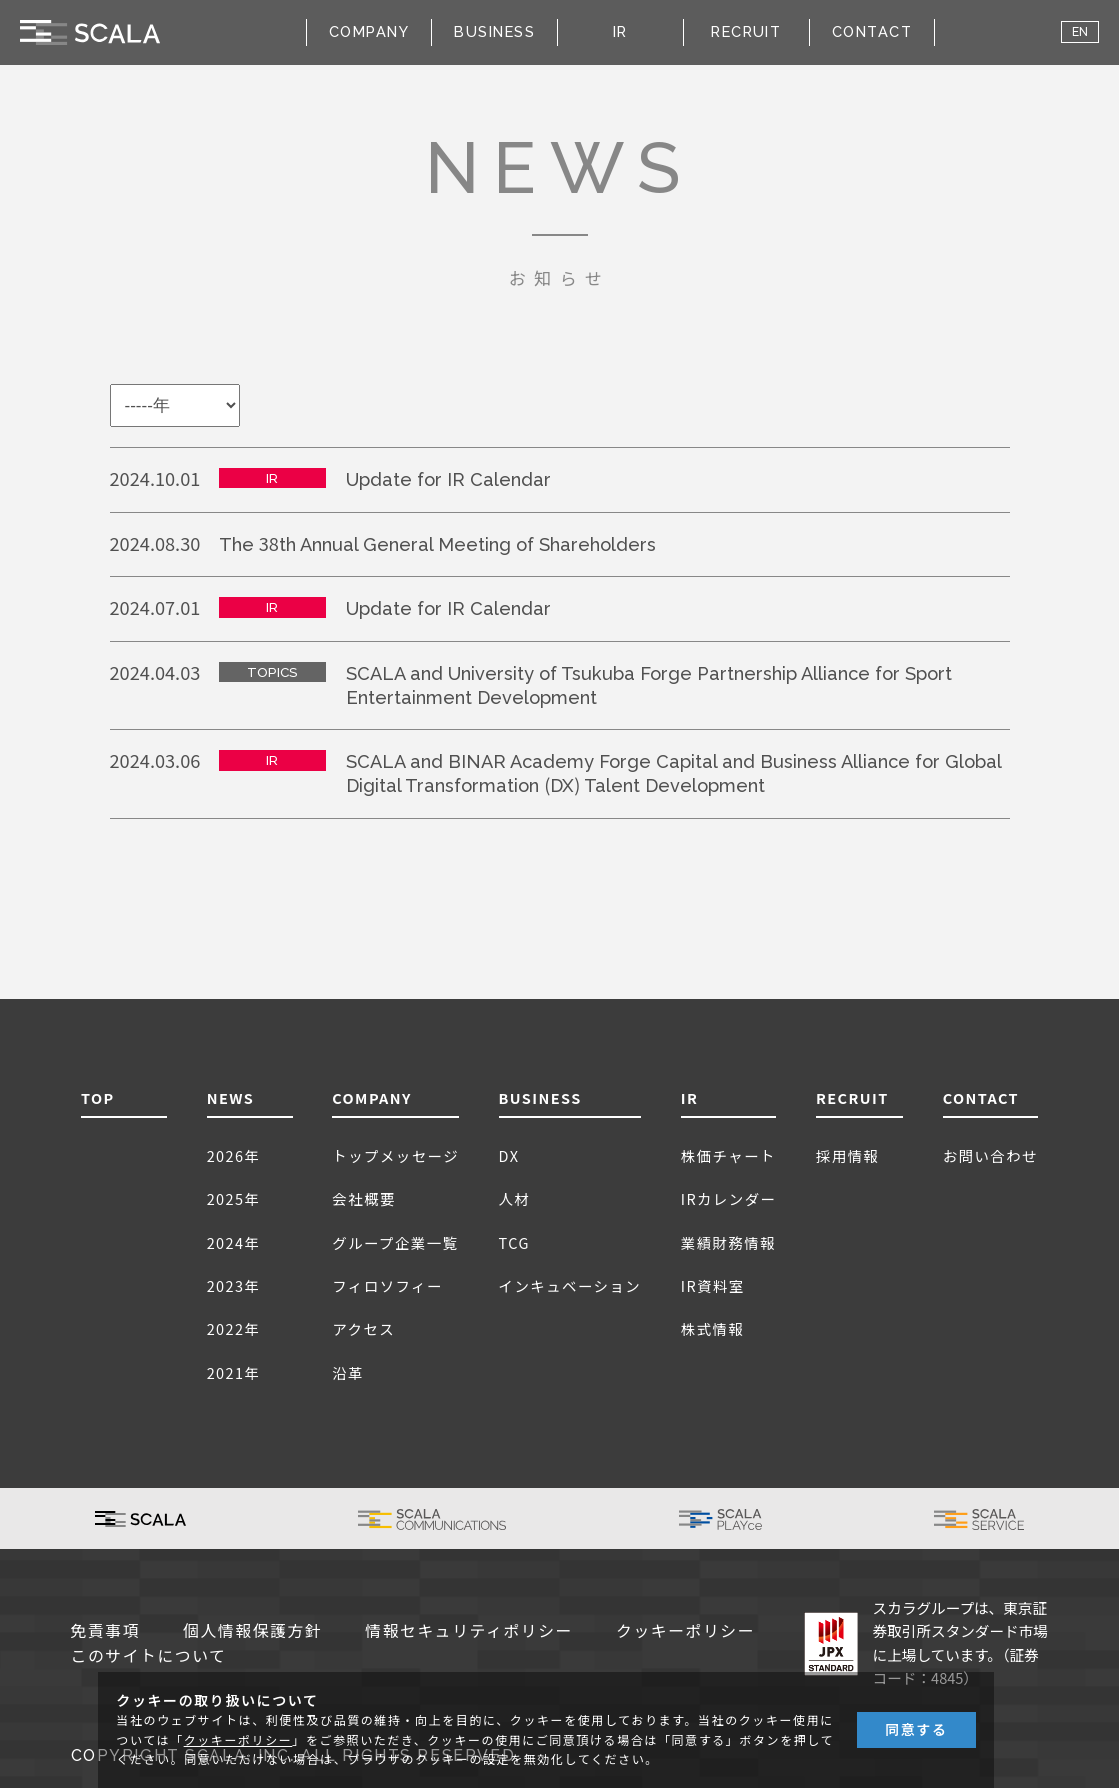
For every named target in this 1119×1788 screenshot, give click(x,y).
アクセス (363, 1328)
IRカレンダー (729, 1198)
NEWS (231, 1097)
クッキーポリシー (685, 1631)
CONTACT (872, 31)
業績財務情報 (728, 1242)
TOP (98, 1097)
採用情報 (848, 1155)
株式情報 (713, 1328)
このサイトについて (149, 1656)
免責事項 (106, 1631)
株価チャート (728, 1155)
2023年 (234, 1285)
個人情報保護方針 (252, 1631)
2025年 (234, 1198)
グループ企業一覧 (395, 1242)
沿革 (348, 1372)
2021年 (234, 1372)
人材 (515, 1198)
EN (1080, 32)
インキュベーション (570, 1285)
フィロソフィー (387, 1285)
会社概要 (364, 1198)
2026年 (234, 1155)
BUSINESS (540, 1097)
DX (509, 1155)
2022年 (234, 1328)
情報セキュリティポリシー (469, 1631)
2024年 (234, 1242)
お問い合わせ (990, 1155)
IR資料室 (713, 1285)
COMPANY (372, 1097)
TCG (514, 1242)
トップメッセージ (395, 1155)
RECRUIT (746, 31)
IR (690, 1097)
